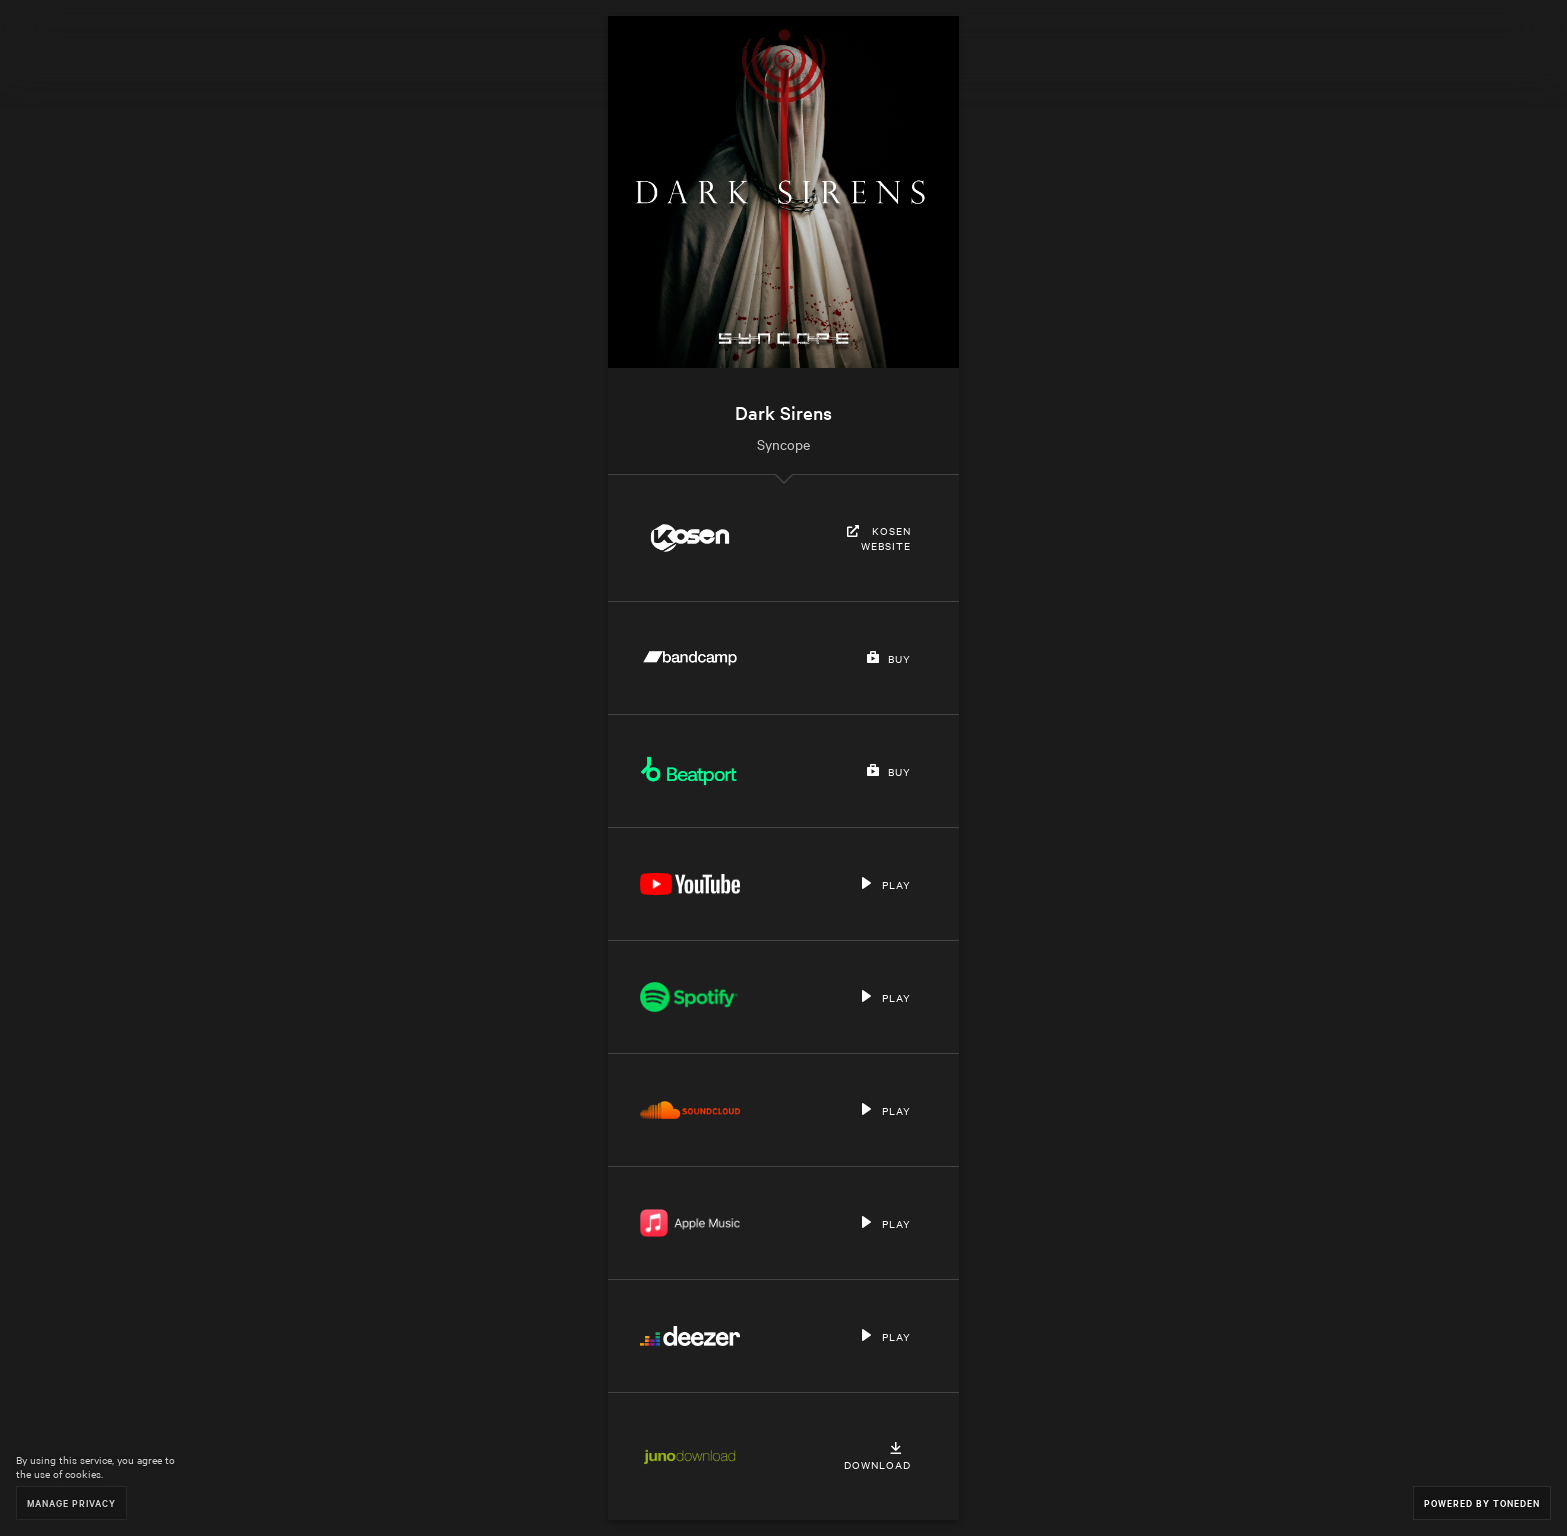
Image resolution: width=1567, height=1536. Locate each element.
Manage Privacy (71, 1502)
